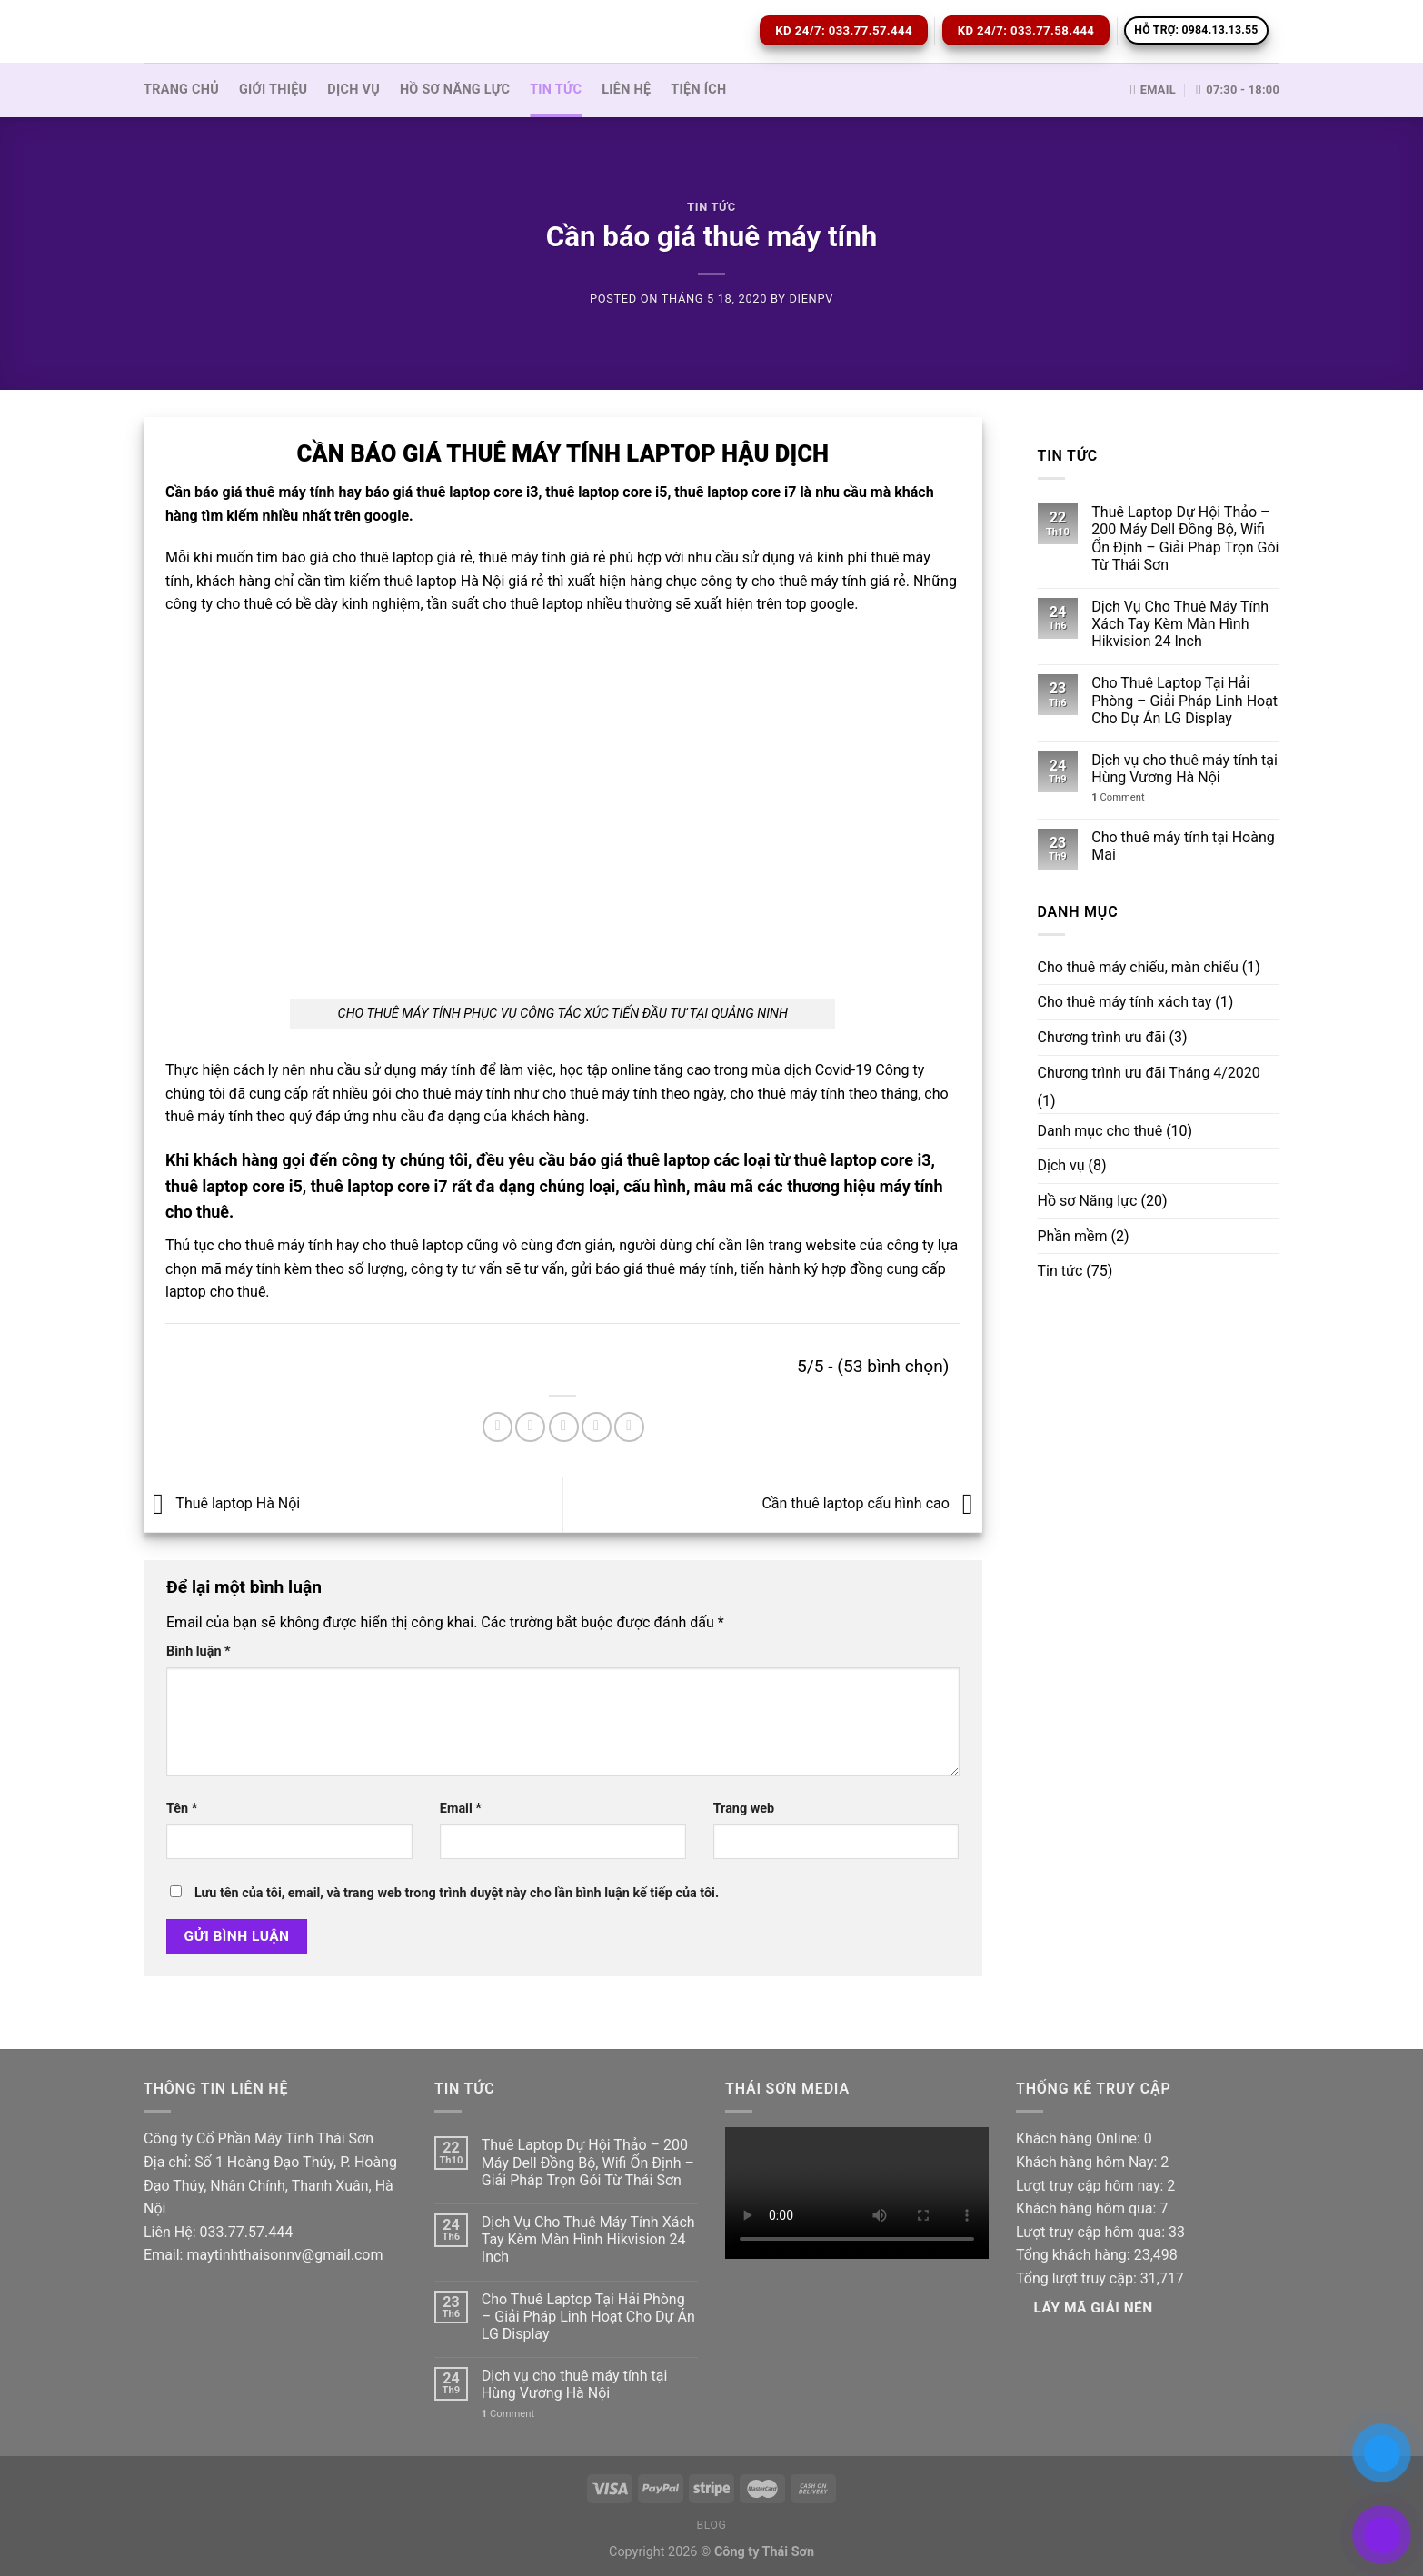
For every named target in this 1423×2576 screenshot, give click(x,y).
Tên (181, 1808)
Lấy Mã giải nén (1093, 2308)
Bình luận (198, 1651)
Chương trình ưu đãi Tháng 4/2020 (1149, 1072)
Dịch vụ (353, 89)
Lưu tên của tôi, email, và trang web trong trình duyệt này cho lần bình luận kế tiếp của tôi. (456, 1893)
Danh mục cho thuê (1100, 1130)
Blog (711, 2525)
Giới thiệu (273, 89)
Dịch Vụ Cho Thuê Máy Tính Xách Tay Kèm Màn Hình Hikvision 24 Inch (1180, 624)
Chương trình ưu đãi (1102, 1037)
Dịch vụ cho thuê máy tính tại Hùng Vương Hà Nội (1184, 768)
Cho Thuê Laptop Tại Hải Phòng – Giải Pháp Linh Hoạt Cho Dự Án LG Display (1184, 700)
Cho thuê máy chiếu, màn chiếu (1138, 967)
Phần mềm (1073, 1236)
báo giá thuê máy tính (264, 492)
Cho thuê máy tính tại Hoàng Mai (1182, 846)
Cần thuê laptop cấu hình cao (871, 1503)
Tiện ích (698, 89)
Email (461, 1808)
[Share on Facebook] (497, 1427)
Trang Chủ (181, 89)
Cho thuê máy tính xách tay (1125, 1001)
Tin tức (556, 89)
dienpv (811, 298)
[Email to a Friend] (564, 1427)
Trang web (743, 1808)
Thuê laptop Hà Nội (222, 1503)
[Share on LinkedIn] (629, 1427)
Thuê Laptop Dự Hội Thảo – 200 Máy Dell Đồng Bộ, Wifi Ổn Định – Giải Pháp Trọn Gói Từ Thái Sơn (1185, 538)
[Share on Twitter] (530, 1427)
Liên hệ (626, 89)
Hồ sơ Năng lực (455, 89)
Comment (1117, 797)
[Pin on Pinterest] (597, 1427)
